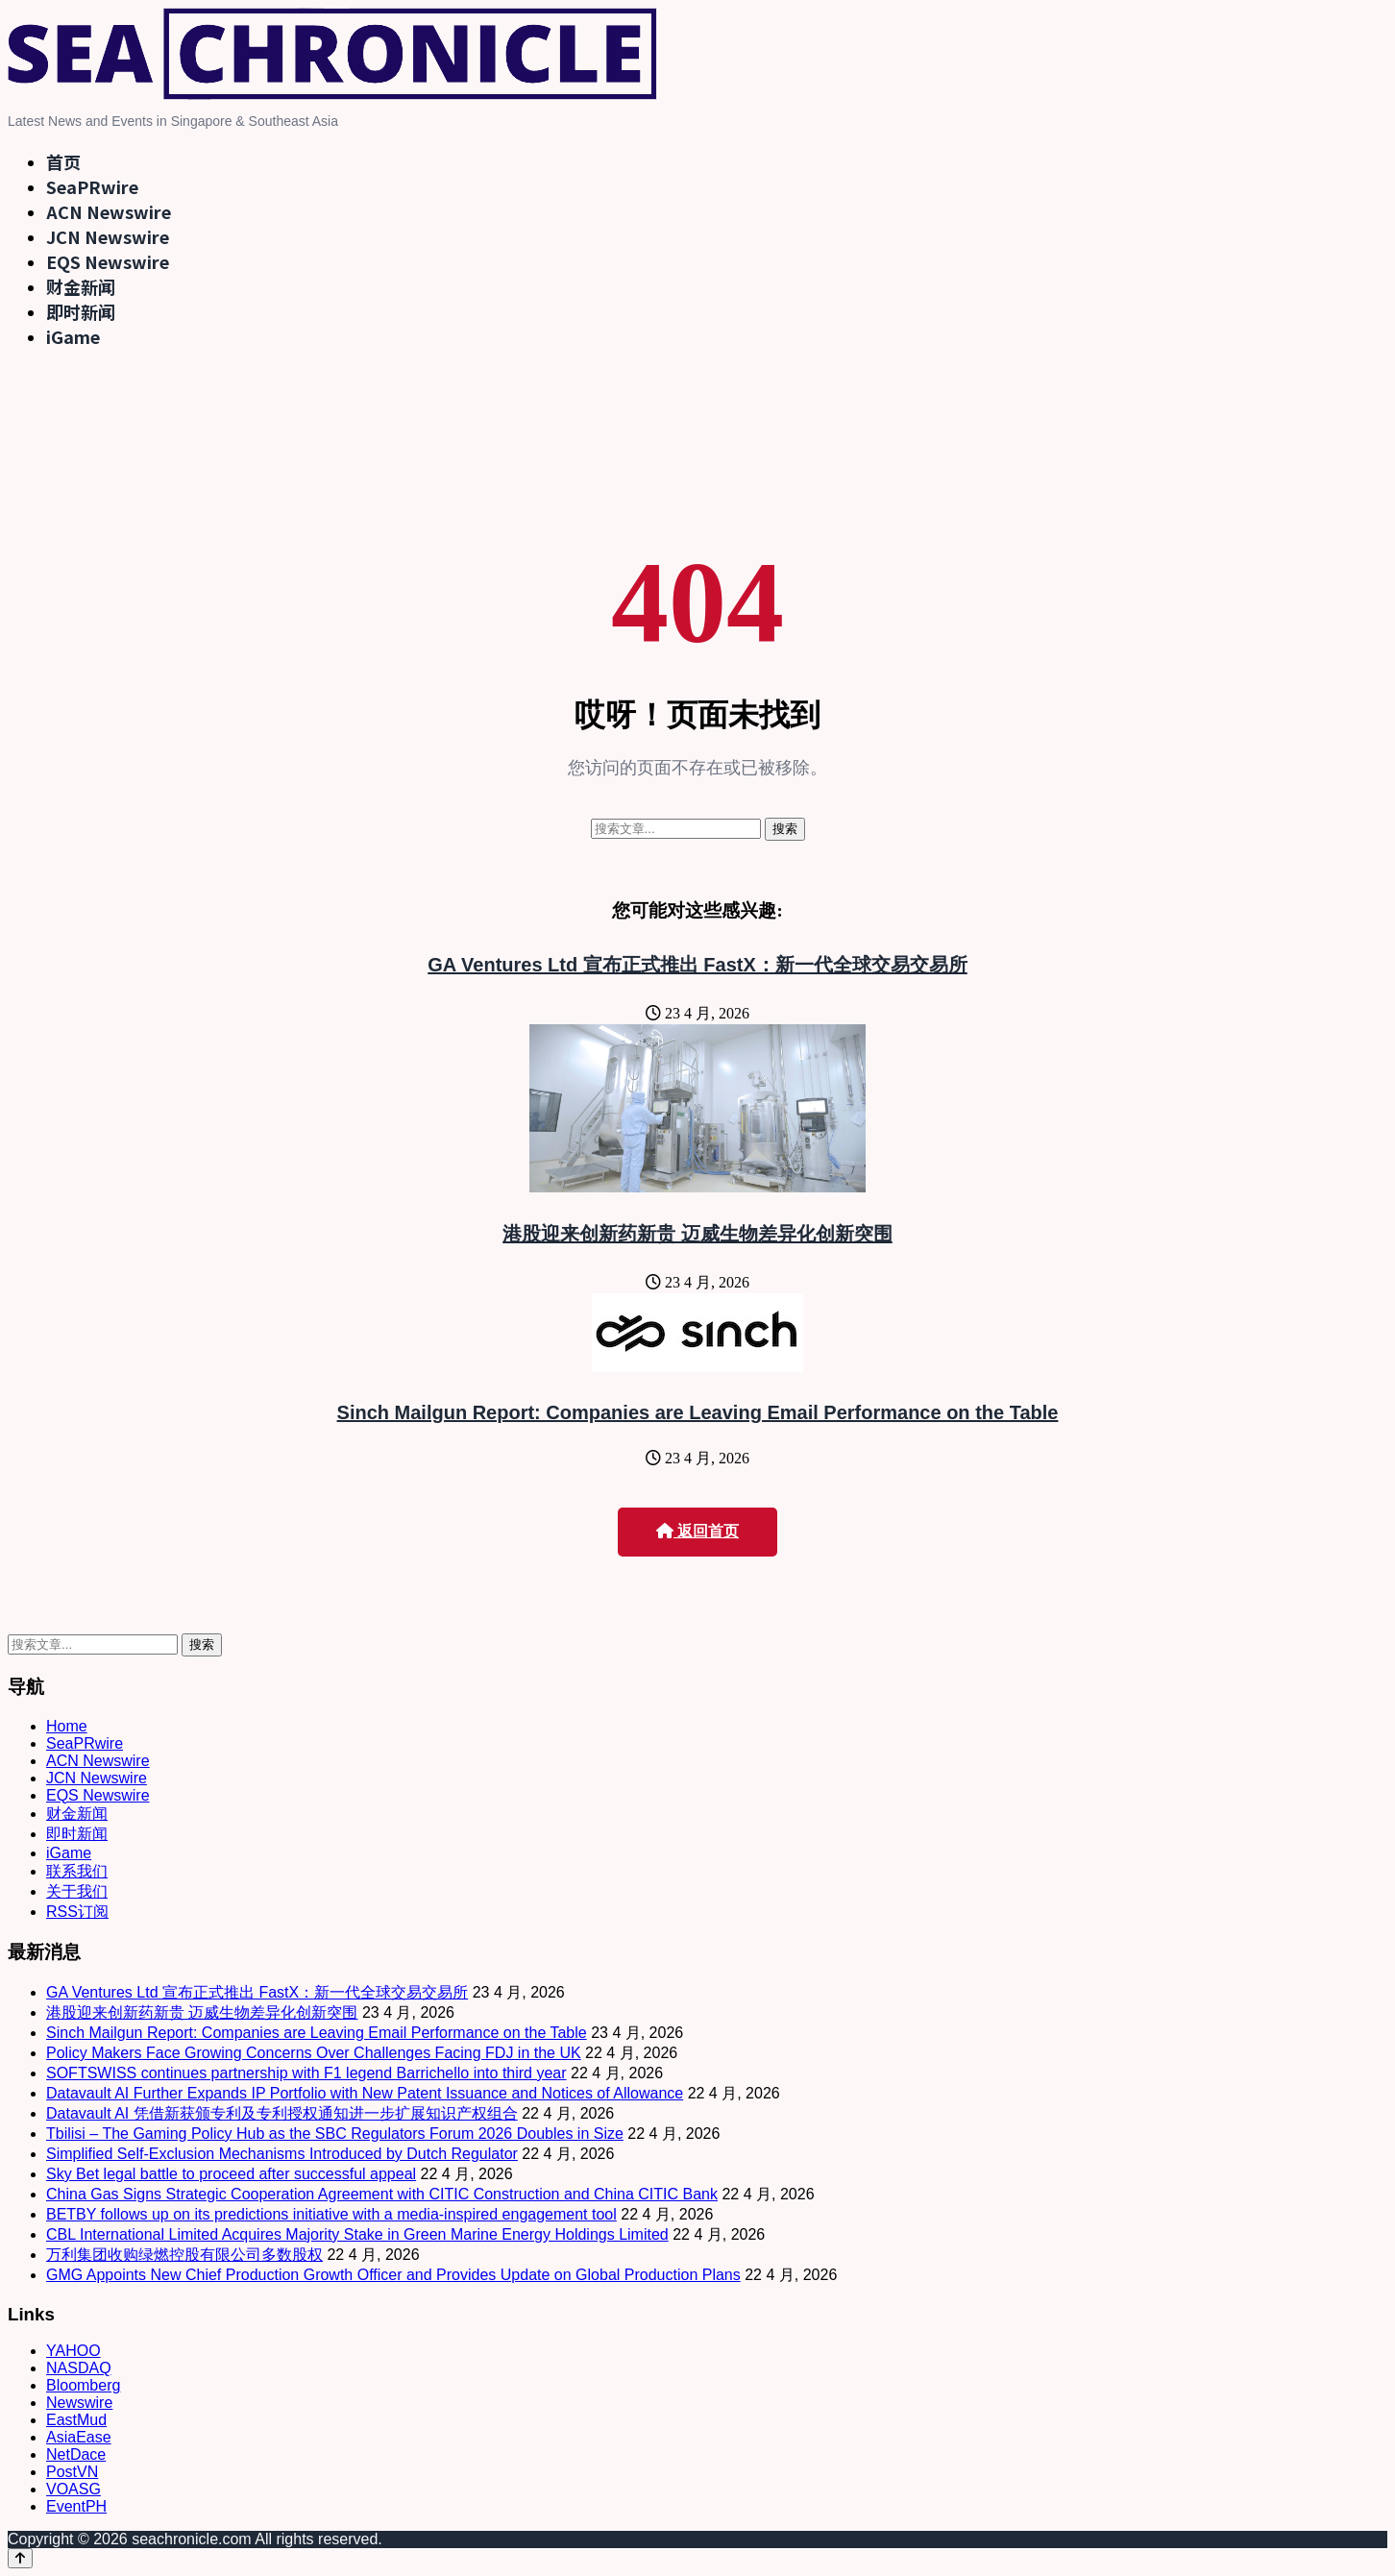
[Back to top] (20, 2558)
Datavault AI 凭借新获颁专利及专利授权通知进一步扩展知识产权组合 (282, 2113)
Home (66, 1726)
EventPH (76, 2506)
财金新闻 (80, 286)
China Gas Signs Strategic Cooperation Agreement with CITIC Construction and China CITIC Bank (382, 2194)
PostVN (72, 2472)
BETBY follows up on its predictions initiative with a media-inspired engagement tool (331, 2214)
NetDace (76, 2454)
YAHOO (73, 2351)
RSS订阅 (77, 1911)
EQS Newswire (107, 261)
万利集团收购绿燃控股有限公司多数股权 (184, 2254)
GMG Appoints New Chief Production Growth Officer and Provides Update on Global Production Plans (393, 2275)
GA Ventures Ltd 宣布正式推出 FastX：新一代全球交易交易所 (697, 964)
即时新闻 (80, 311)
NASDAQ (78, 2368)
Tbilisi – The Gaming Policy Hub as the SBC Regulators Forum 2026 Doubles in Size (335, 2133)
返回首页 (697, 1531)
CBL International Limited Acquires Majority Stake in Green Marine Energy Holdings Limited (357, 2234)
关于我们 (77, 1891)
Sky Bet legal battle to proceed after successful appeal (231, 2174)
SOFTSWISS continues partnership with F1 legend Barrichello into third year (306, 2073)
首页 (63, 161)
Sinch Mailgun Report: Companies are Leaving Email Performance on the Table (698, 1412)
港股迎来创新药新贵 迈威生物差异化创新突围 (697, 1233)
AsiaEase (78, 2437)
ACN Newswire (108, 211)
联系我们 (77, 1871)
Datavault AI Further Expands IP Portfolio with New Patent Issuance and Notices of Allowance (364, 2093)
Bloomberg (83, 2385)
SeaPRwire (92, 186)
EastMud (76, 2420)
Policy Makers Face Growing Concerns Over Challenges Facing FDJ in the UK (313, 2053)
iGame (73, 336)
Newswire (79, 2402)
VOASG (73, 2489)
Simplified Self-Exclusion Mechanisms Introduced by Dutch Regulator (282, 2154)
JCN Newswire (107, 236)
